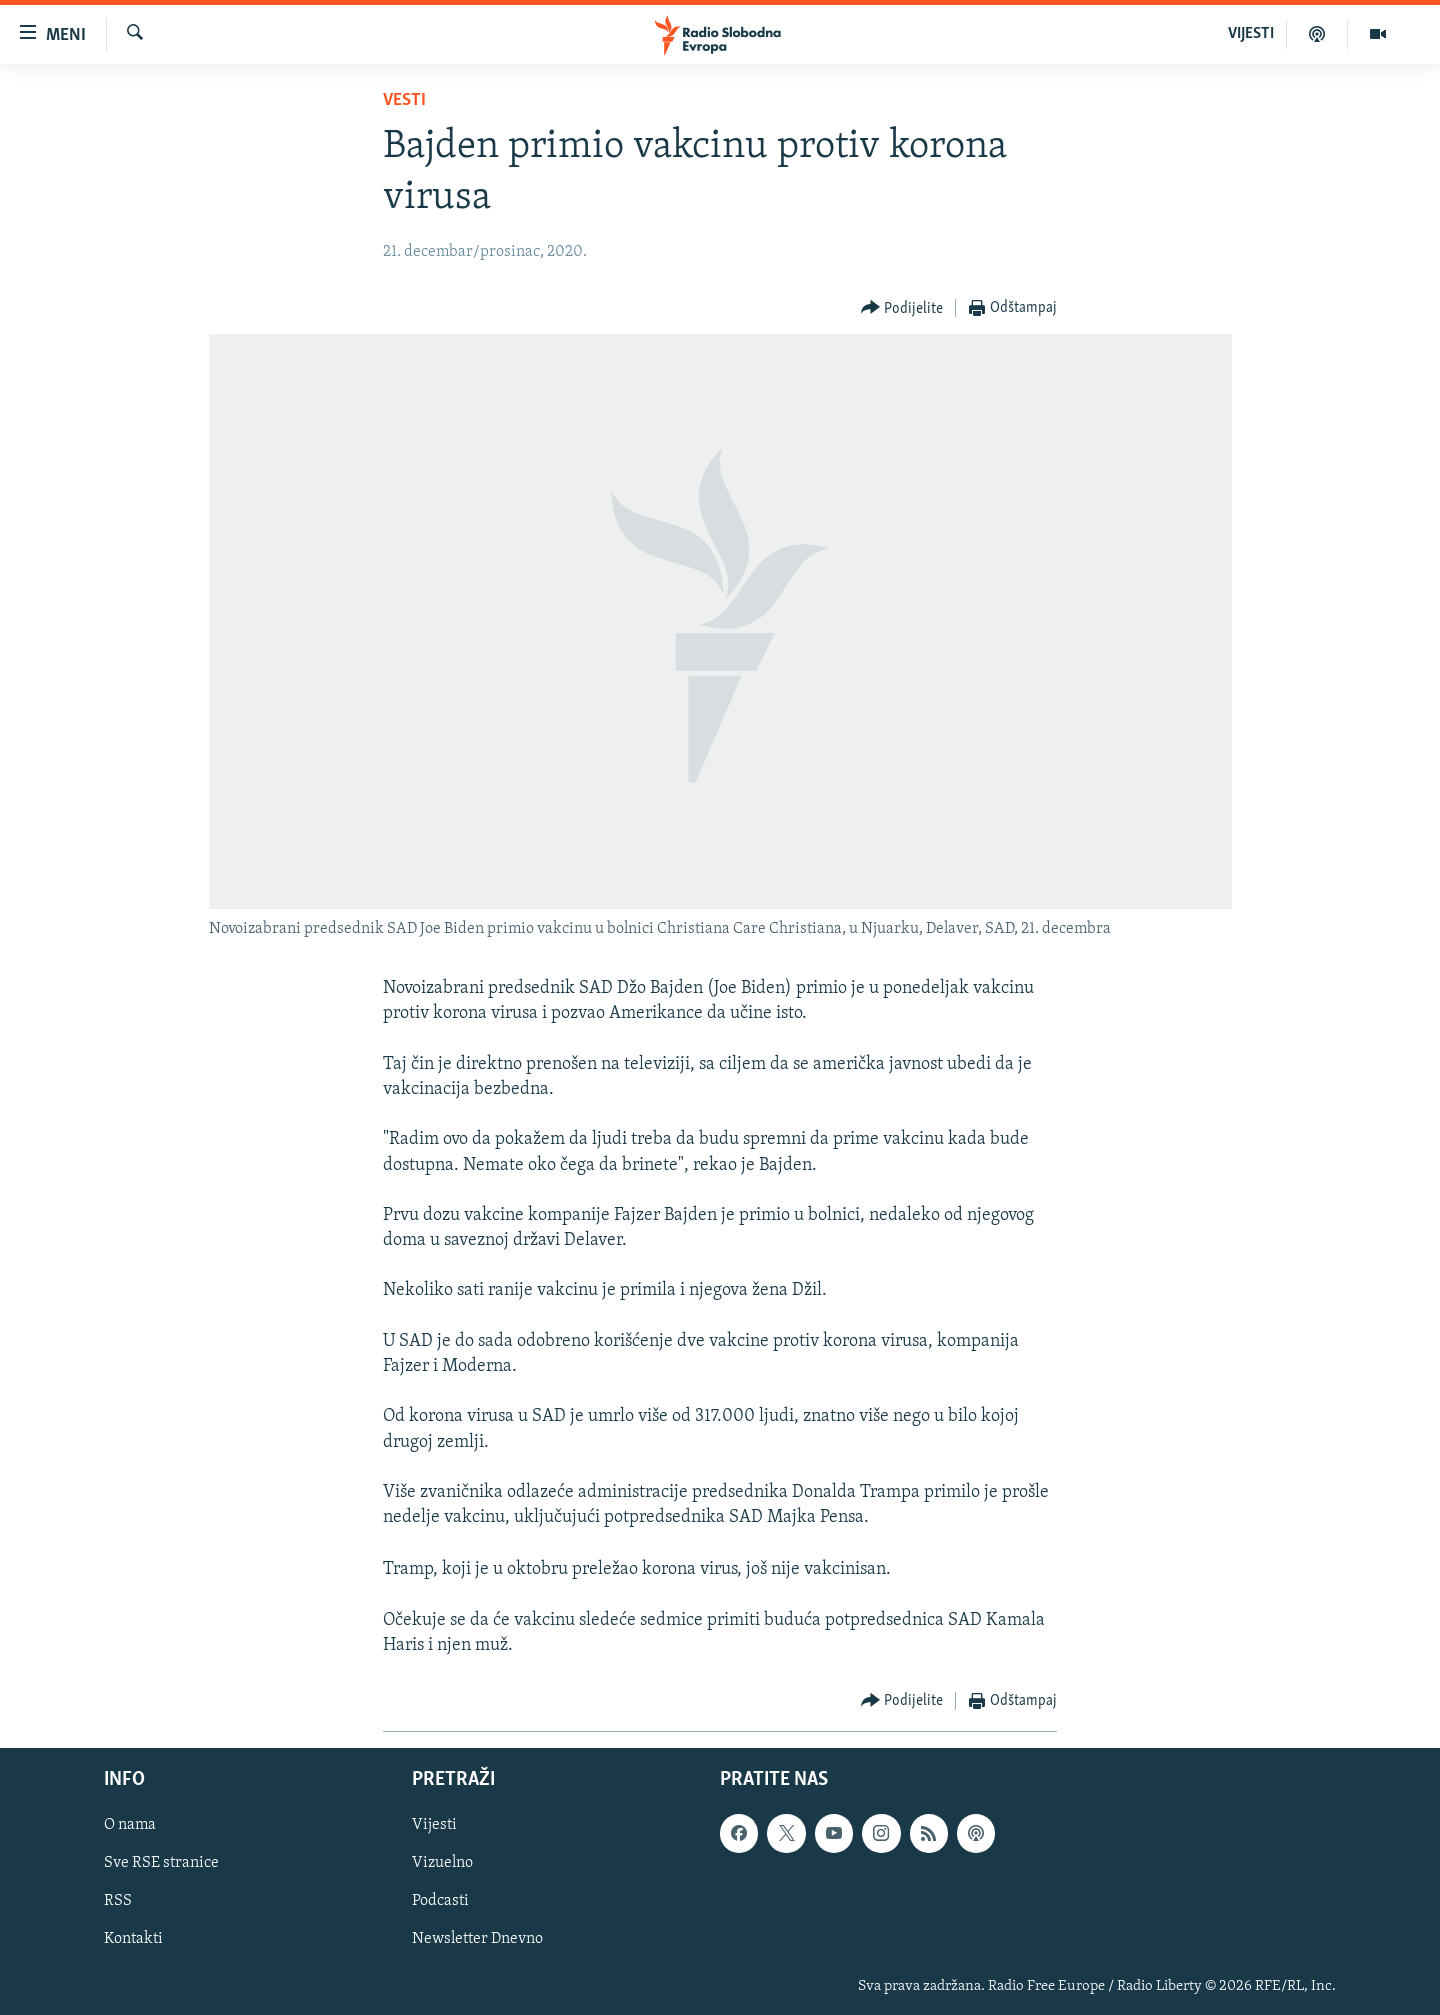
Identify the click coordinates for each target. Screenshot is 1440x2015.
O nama (130, 1826)
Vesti (404, 100)
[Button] (902, 308)
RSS (118, 1902)
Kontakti (133, 1940)
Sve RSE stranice (161, 1864)
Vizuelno (442, 1864)
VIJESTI (1251, 34)
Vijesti (434, 1826)
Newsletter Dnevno (477, 1940)
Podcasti (440, 1902)
